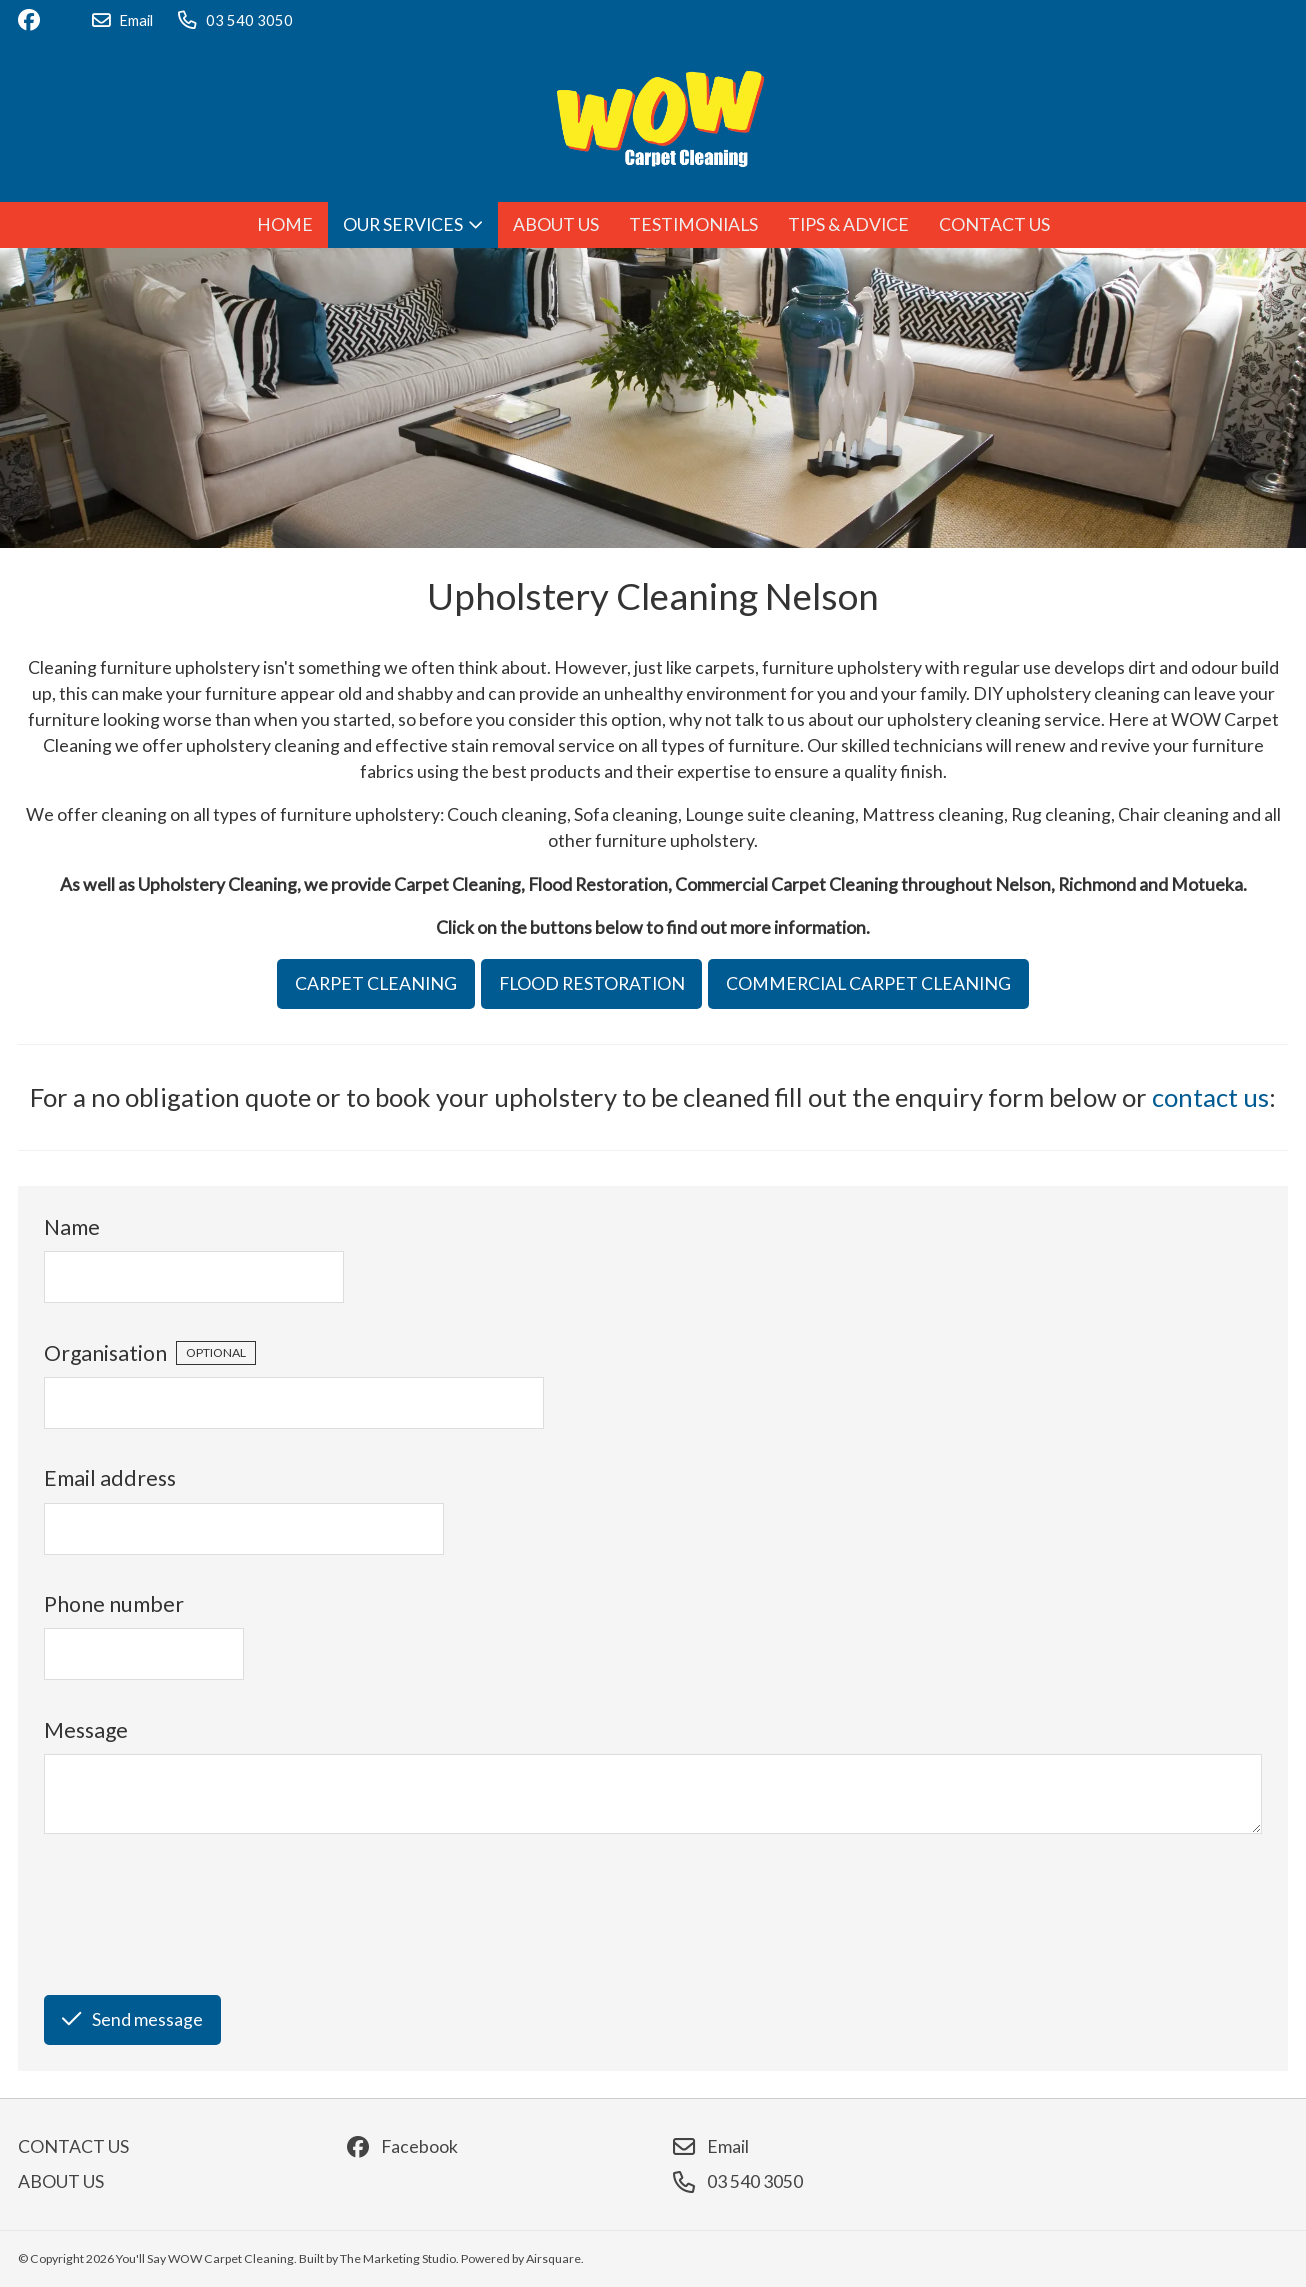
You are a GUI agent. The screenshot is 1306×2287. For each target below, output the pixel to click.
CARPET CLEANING (376, 983)
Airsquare (553, 2258)
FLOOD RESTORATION (592, 983)
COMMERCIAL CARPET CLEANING (868, 983)
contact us (1210, 1097)
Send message (132, 2019)
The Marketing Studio (398, 2258)
